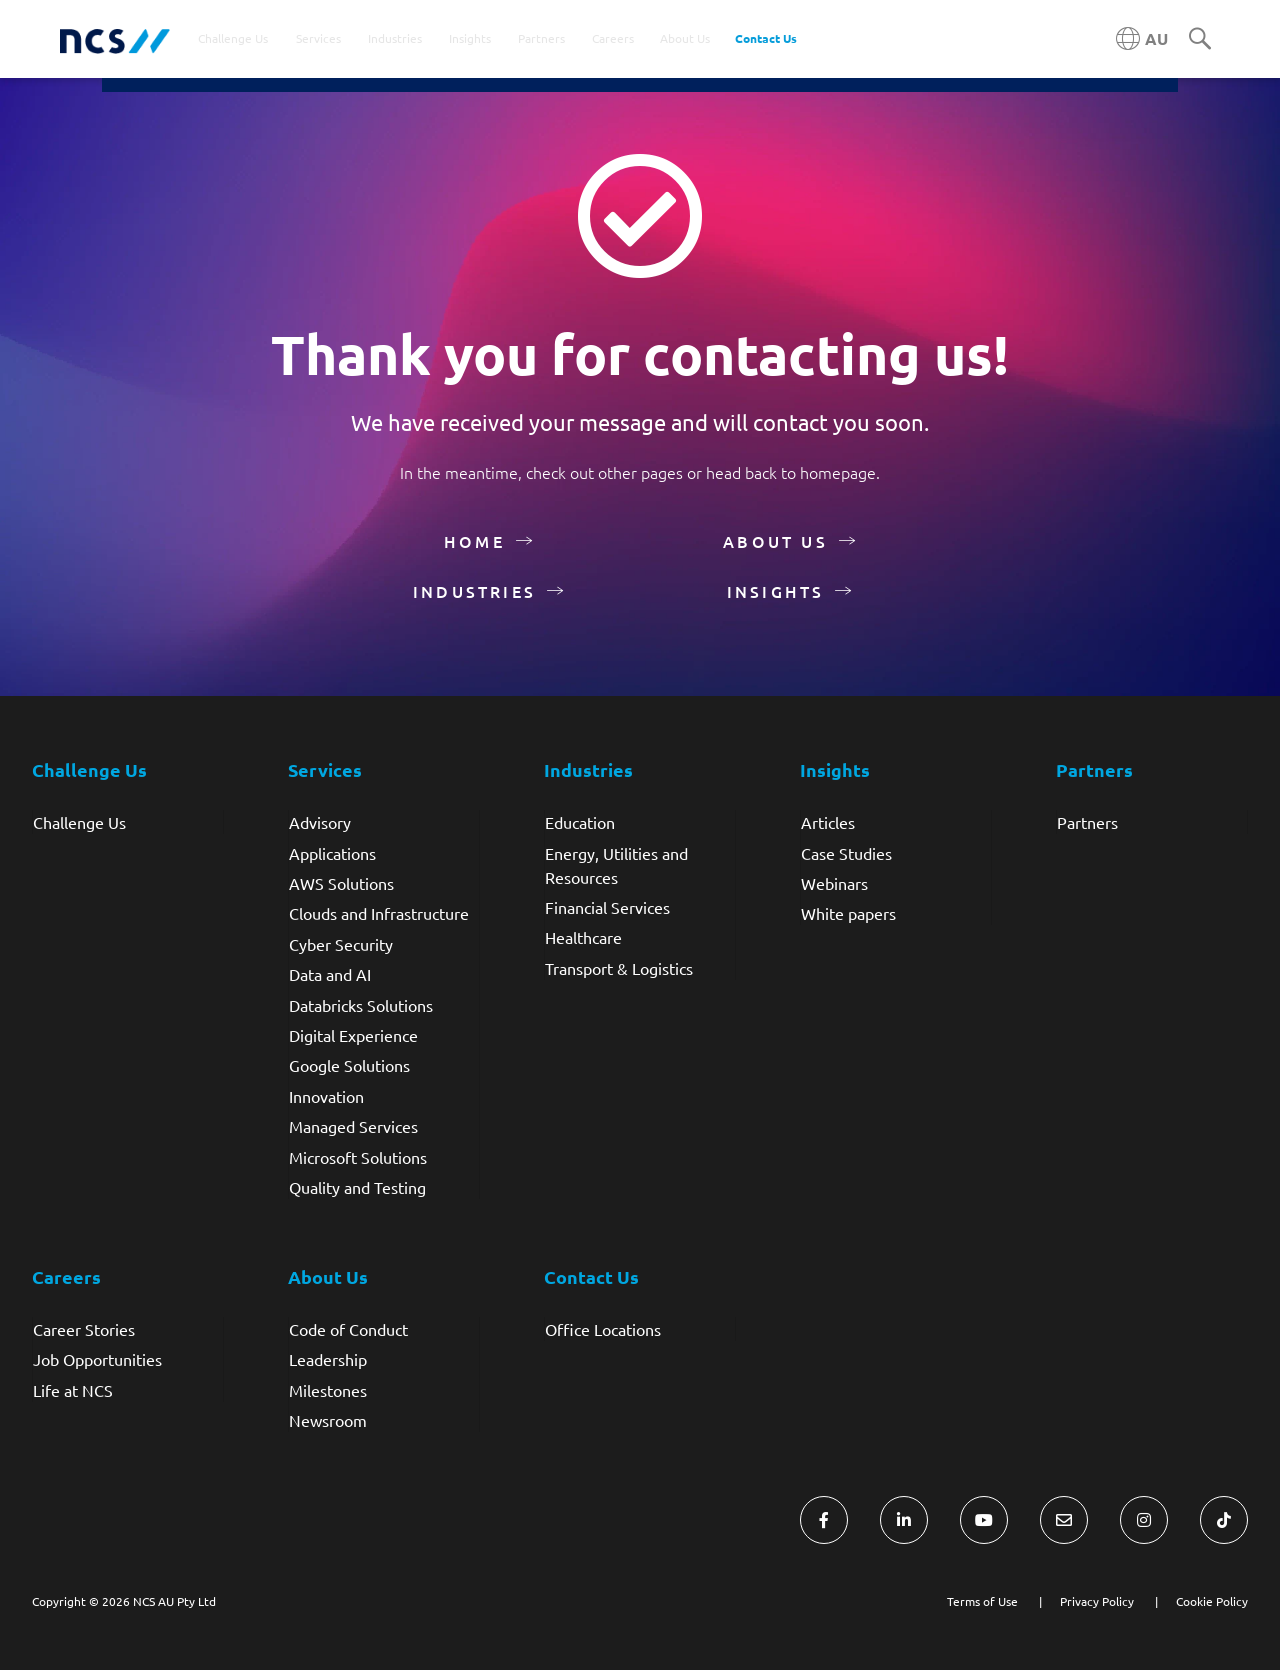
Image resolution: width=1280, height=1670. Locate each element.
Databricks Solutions (361, 1005)
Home (474, 541)
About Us (775, 541)
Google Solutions (349, 1065)
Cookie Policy (1212, 1601)
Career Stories (84, 1329)
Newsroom (328, 1420)
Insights (776, 591)
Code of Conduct (348, 1329)
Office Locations (603, 1329)
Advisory (320, 822)
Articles (828, 822)
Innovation (326, 1096)
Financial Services (607, 907)
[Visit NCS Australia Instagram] (1144, 1520)
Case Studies (846, 853)
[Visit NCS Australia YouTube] (984, 1520)
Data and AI (330, 974)
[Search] (1200, 40)
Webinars (834, 883)
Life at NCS (73, 1390)
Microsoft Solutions (358, 1157)
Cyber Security (341, 944)
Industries (474, 591)
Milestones (328, 1390)
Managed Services (353, 1126)
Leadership (328, 1359)
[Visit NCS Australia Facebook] (824, 1520)
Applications (332, 853)
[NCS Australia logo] (115, 39)
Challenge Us (79, 822)
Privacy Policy (1097, 1601)
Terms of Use (982, 1601)
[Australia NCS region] (1142, 39)
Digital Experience (353, 1035)
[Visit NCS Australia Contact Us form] (1064, 1520)
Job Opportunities (97, 1359)
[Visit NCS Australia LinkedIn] (904, 1520)
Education (580, 822)
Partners (1087, 822)
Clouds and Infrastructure (379, 913)
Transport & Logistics (619, 968)
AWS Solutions (341, 883)
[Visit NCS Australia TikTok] (1224, 1520)
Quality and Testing (357, 1187)
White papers (848, 913)
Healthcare (583, 937)
